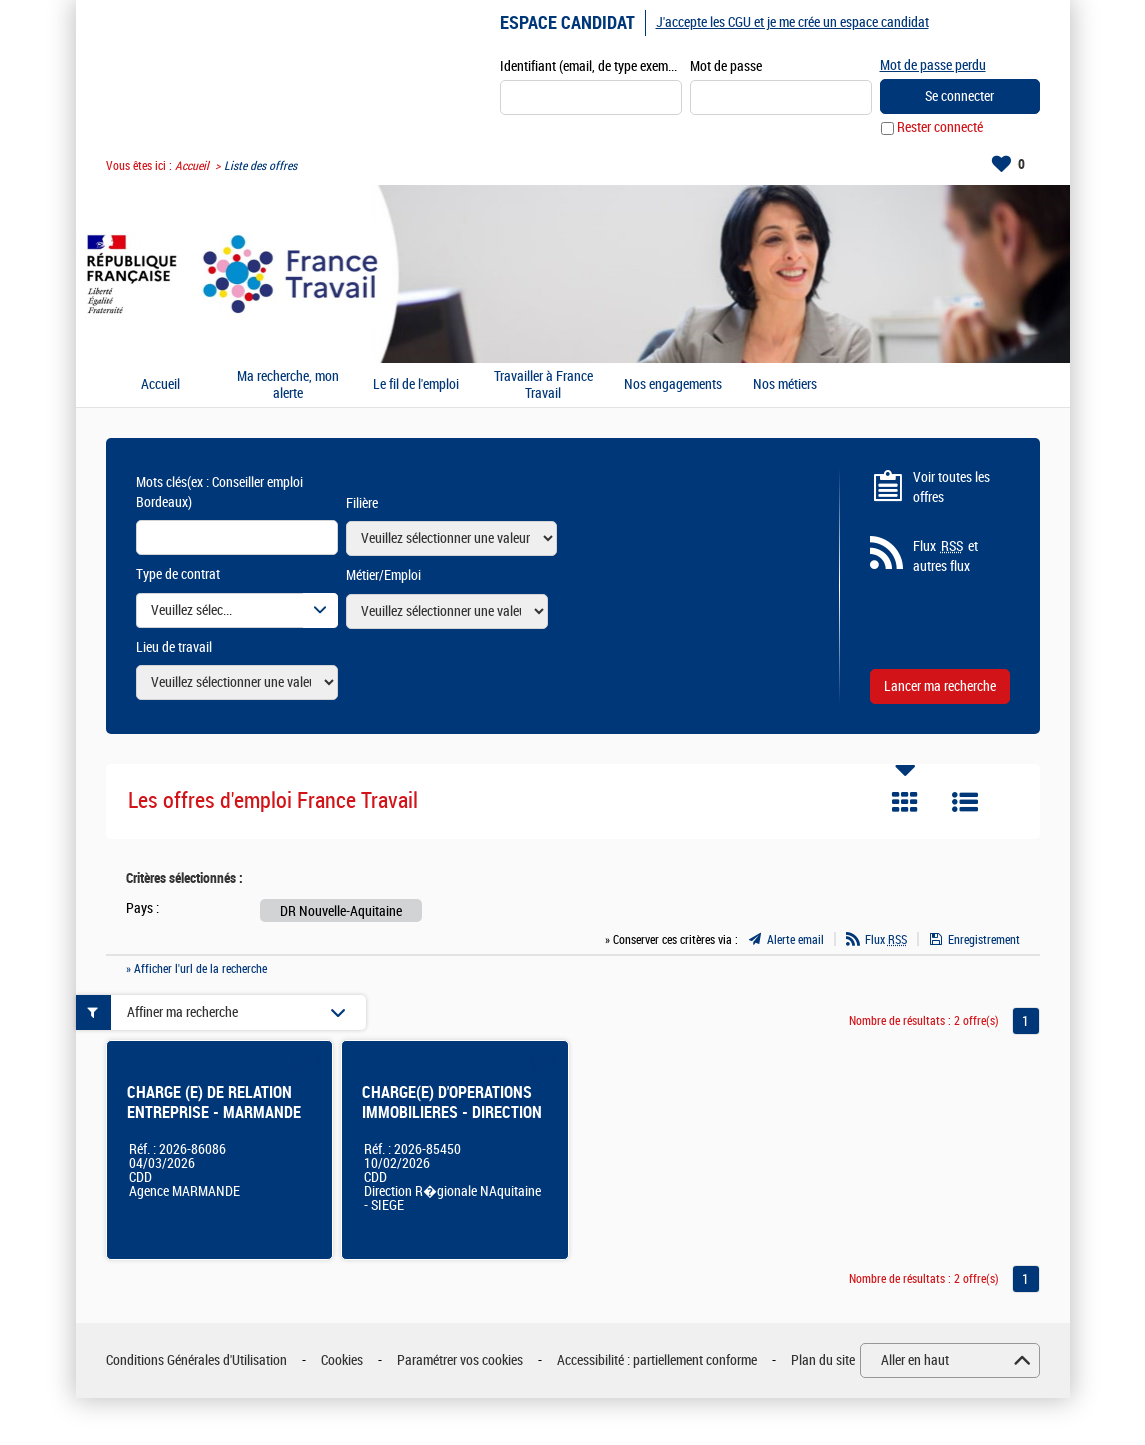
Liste (965, 803)
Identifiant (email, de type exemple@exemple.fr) (591, 66)
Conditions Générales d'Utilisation (196, 1360)
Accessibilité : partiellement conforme (657, 1360)
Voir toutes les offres (951, 487)
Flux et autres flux (945, 557)
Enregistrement (984, 940)
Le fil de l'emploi (416, 386)
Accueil (192, 166)
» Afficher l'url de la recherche (196, 969)
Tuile (905, 803)
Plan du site (823, 1360)
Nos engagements (673, 386)
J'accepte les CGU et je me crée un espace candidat (792, 22)
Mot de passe (726, 66)
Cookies (342, 1360)
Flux (886, 940)
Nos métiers (785, 386)
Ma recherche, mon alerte (288, 385)
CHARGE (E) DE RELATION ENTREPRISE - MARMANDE (214, 1103)
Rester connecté (940, 128)
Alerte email (795, 940)
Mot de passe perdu (933, 65)
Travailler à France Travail (543, 385)
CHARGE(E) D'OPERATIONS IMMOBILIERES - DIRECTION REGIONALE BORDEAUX (452, 1113)
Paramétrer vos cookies (460, 1360)
